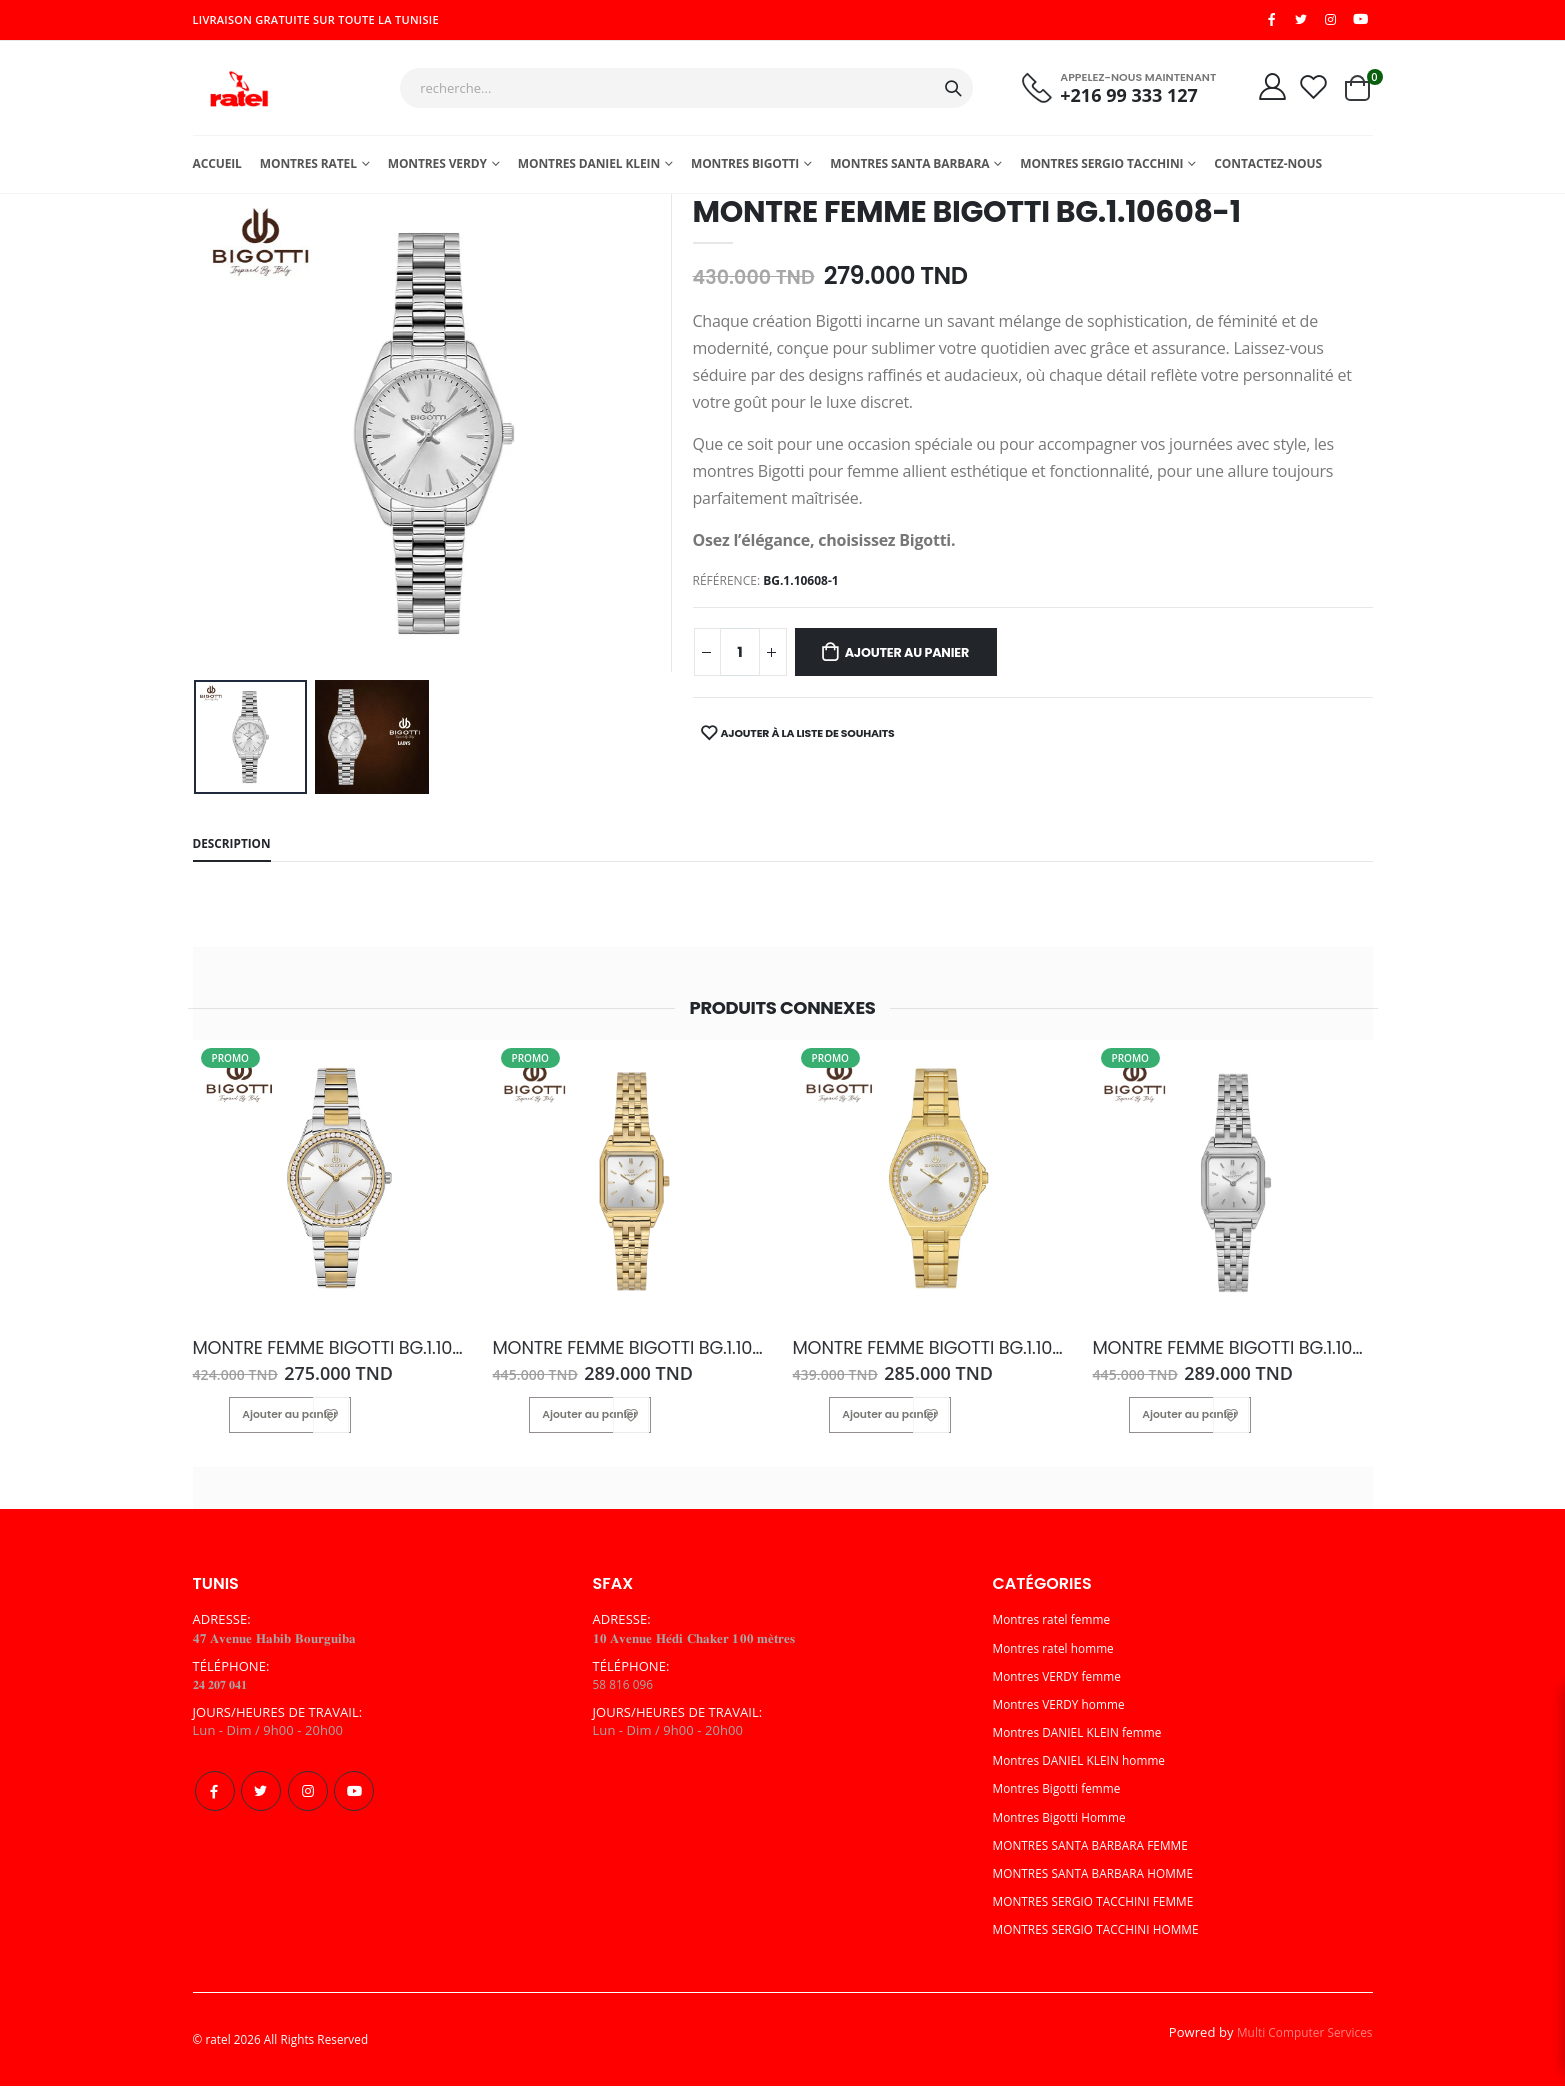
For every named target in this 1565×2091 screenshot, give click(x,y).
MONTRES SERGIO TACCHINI (1101, 170)
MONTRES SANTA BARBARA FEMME (1101, 1851)
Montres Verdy (437, 170)
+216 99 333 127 (1114, 99)
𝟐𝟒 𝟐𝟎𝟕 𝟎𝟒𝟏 (224, 1690)
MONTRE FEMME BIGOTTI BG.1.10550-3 (325, 1356)
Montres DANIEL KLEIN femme (1086, 1738)
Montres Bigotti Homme (1066, 1822)
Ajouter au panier (923, 660)
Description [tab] (236, 852)
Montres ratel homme (1060, 1653)
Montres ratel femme (1058, 1625)
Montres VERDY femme (1064, 1682)
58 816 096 (626, 1690)
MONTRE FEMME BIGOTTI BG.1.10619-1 (1220, 1356)
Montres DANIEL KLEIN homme (1088, 1766)
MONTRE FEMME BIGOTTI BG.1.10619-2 (622, 1356)
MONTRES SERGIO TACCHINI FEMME (1104, 1907)
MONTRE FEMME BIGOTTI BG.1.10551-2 (922, 1356)
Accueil (217, 170)
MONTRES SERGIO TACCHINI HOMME (1106, 1935)
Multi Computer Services (1298, 2037)
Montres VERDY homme (1066, 1710)
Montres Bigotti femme (1063, 1794)
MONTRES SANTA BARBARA (909, 170)
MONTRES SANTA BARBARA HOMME (1103, 1879)
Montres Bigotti (745, 170)
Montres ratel (308, 170)
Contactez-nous (1268, 170)
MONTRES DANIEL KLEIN (589, 170)
